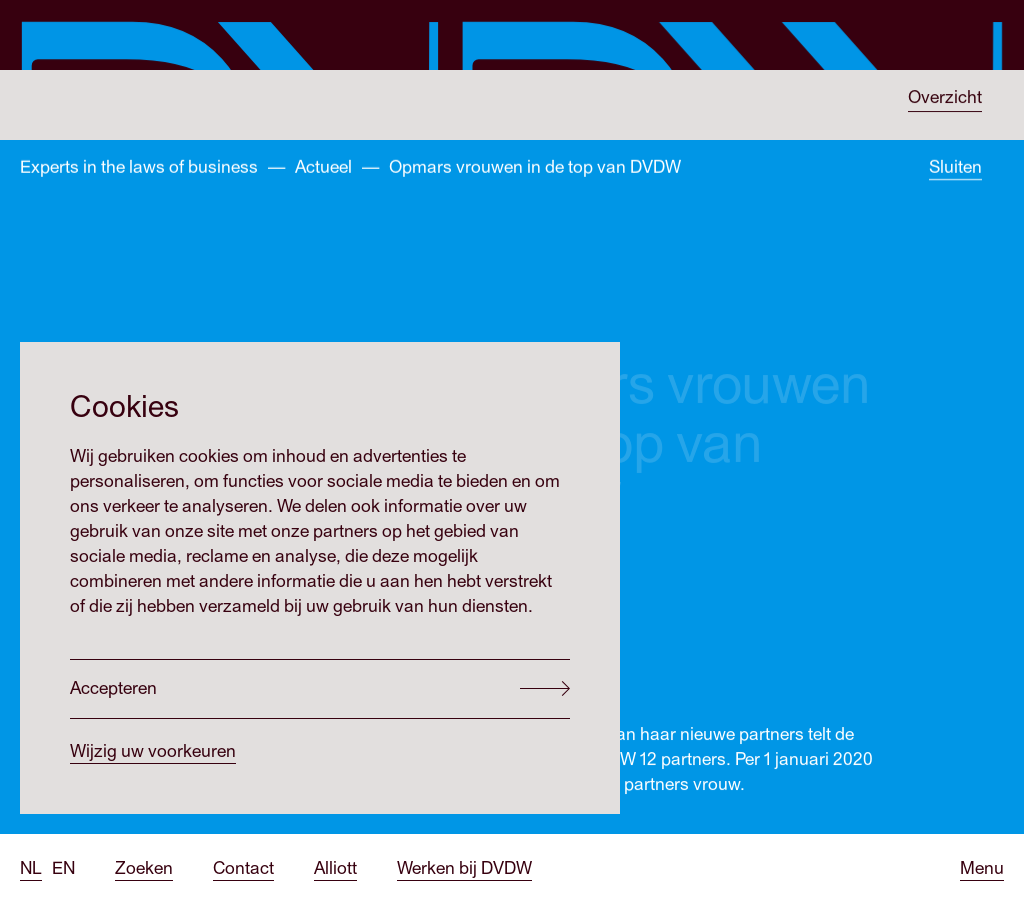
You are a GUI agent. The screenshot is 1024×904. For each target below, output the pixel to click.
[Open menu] (982, 868)
